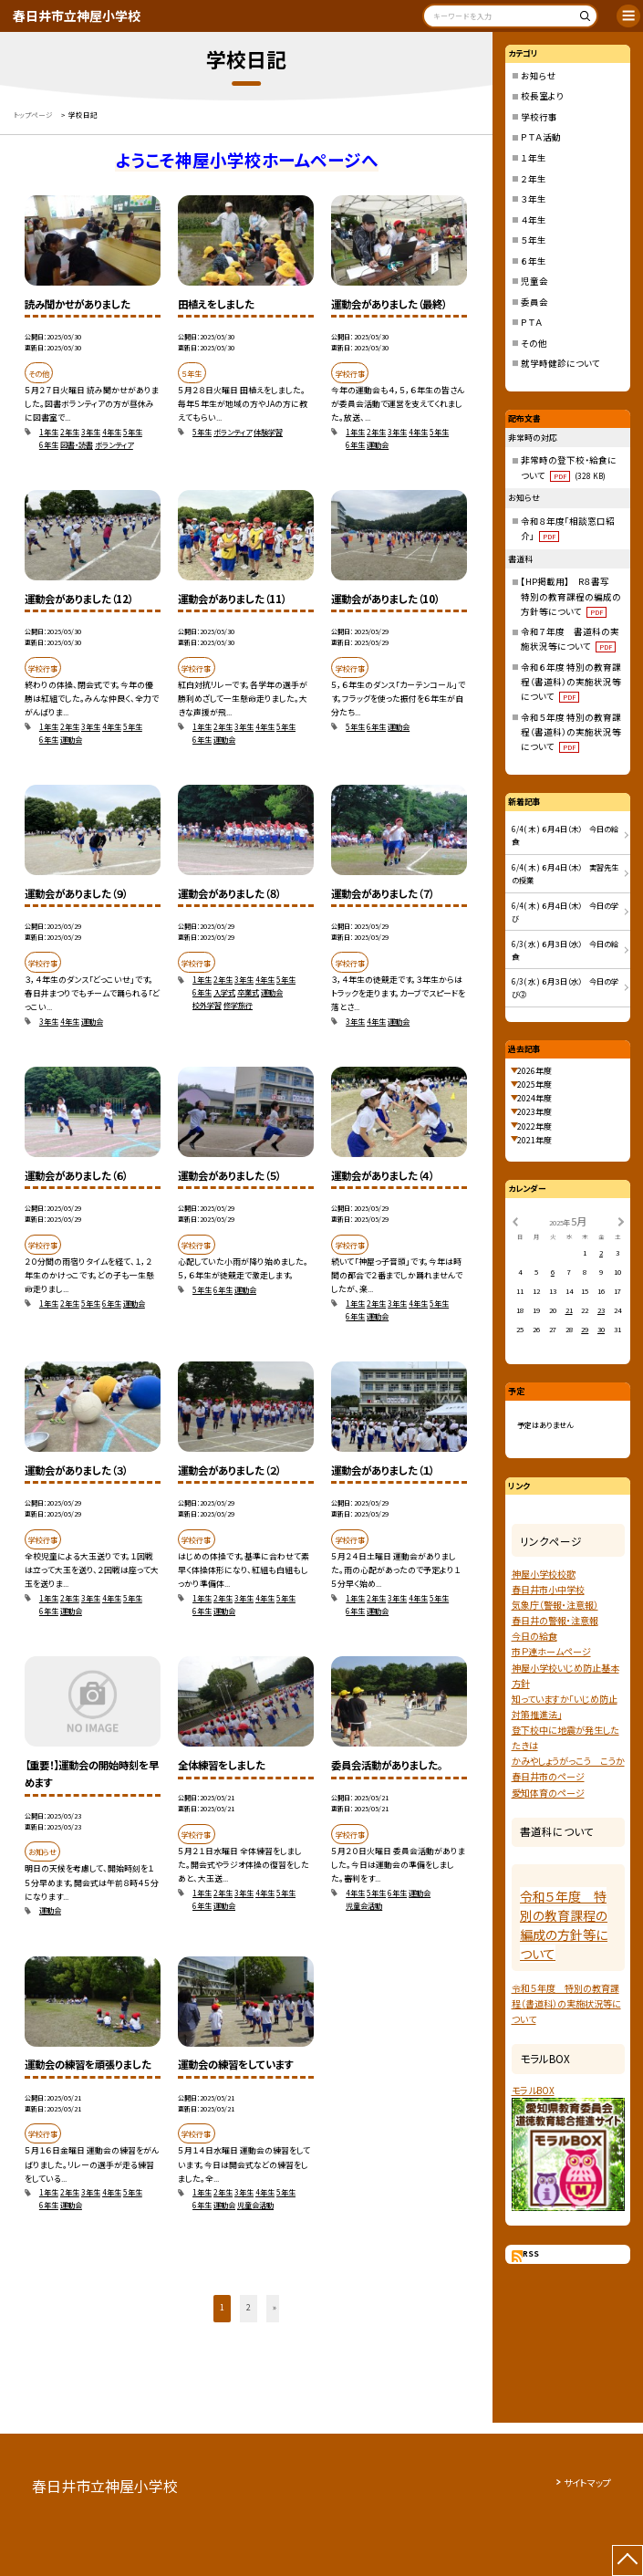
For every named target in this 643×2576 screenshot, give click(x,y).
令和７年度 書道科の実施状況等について (570, 638)
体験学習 (268, 431)
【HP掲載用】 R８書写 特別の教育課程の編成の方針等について (571, 596)
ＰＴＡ (532, 322)
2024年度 (534, 1098)
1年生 (48, 431)
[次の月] (621, 1220)
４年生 (533, 220)
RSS (531, 2253)
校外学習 (207, 1004)
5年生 (132, 431)
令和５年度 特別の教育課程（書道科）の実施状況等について (571, 732)
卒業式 (248, 991)
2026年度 (534, 1071)
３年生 (533, 199)
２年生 (533, 178)
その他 (534, 343)
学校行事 (539, 116)
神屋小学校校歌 (544, 1573)
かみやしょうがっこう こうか (568, 1761)
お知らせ (538, 75)
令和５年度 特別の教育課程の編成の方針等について (563, 1925)
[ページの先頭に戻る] (627, 2560)
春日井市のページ (548, 1776)
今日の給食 (534, 1636)
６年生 (533, 261)
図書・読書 (76, 444)
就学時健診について (560, 363)
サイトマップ (587, 2482)
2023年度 (534, 1112)
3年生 (90, 431)
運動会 (378, 444)
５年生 (533, 240)
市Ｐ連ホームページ (551, 1651)
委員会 (534, 302)
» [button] (274, 2307)
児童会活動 (364, 1905)
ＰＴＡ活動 (541, 136)
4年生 (111, 431)
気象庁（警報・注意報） (555, 1604)
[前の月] (514, 1220)
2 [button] (248, 2307)
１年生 (533, 157)
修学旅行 (238, 1004)
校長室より (542, 95)
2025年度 (534, 1084)
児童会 (534, 281)
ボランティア (114, 444)
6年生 (48, 444)
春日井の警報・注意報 (555, 1620)
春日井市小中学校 (548, 1589)
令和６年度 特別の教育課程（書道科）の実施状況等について (571, 682)
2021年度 (534, 1140)
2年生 (69, 431)
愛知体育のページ (548, 1792)
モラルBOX (533, 2090)
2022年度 (534, 1126)
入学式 (224, 991)
